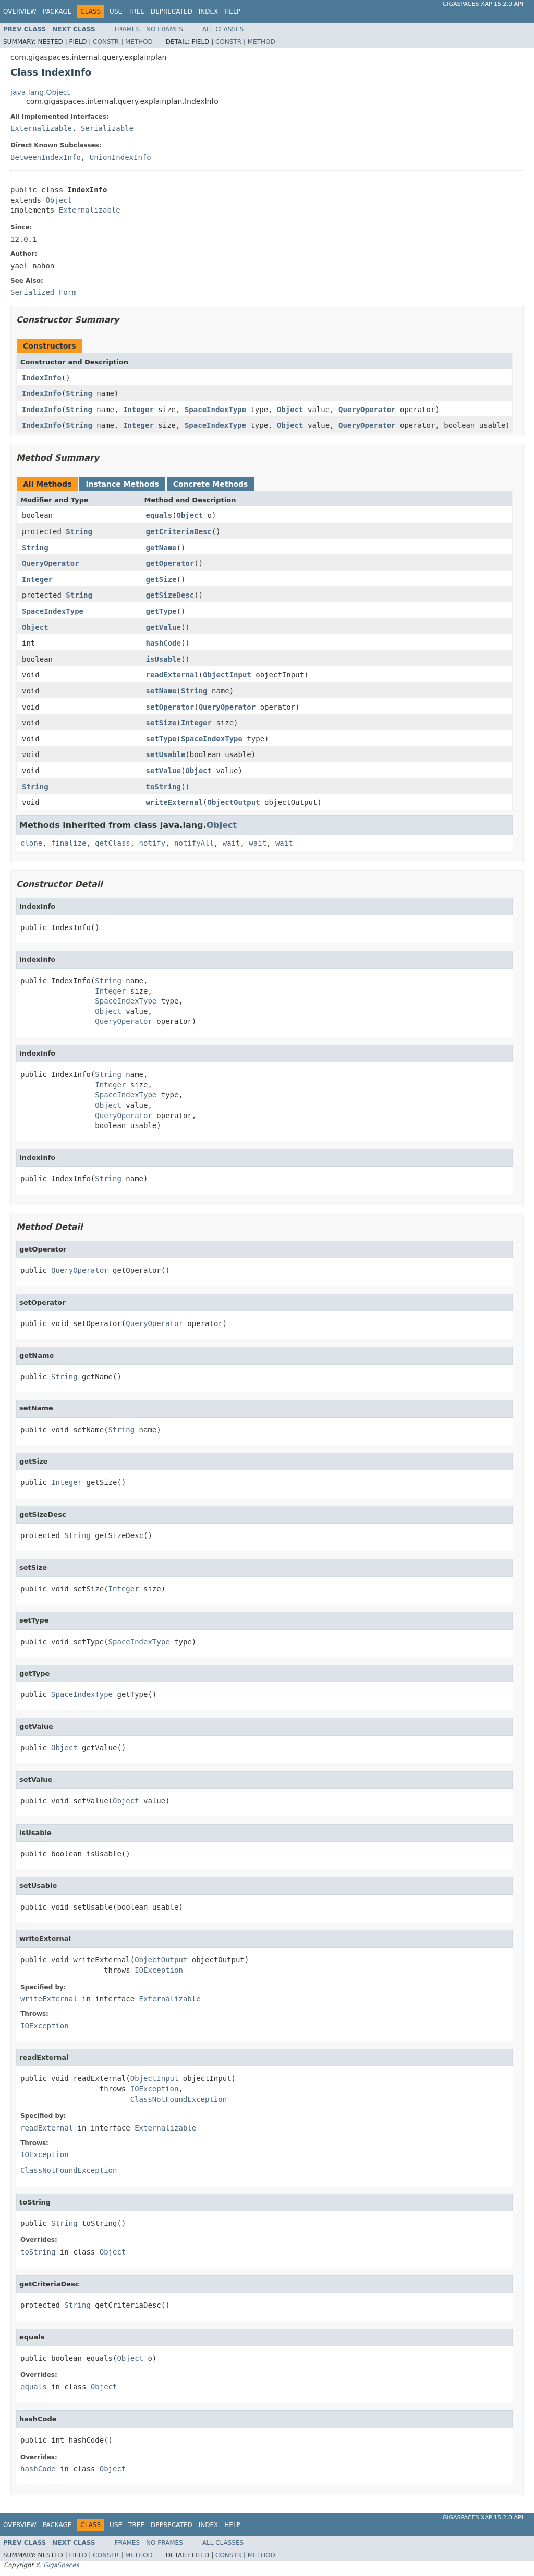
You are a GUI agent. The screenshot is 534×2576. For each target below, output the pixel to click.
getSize (161, 579)
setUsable (166, 754)
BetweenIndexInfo (45, 157)
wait (231, 843)
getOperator (170, 563)
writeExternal (174, 802)
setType (161, 739)
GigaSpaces (61, 2565)
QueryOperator (367, 409)
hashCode (163, 643)
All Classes (223, 29)
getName (161, 547)
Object (58, 200)
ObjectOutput (234, 802)
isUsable (163, 659)
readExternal (172, 675)
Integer (138, 409)
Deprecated (171, 11)
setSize (161, 723)
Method (139, 41)
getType (161, 611)
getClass (112, 843)
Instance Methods (122, 484)
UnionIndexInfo (120, 157)
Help (232, 11)
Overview (20, 11)
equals (159, 515)
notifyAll (194, 843)
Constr (106, 41)
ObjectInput (227, 675)
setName (161, 691)
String (79, 393)
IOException (159, 1970)
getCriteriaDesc (179, 531)
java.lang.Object (40, 92)
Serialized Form (43, 292)
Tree (136, 11)
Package (57, 11)
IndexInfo (42, 378)
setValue (163, 770)
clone (31, 843)
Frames (127, 29)
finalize (68, 843)
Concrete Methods (210, 484)
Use (116, 11)
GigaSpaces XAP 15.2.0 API (483, 4)
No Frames (164, 29)
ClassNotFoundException (178, 2099)
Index (209, 11)
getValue (163, 627)
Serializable (107, 128)
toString (163, 787)
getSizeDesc (170, 595)
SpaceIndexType (215, 409)
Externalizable (41, 128)
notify (152, 843)
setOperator (170, 707)
